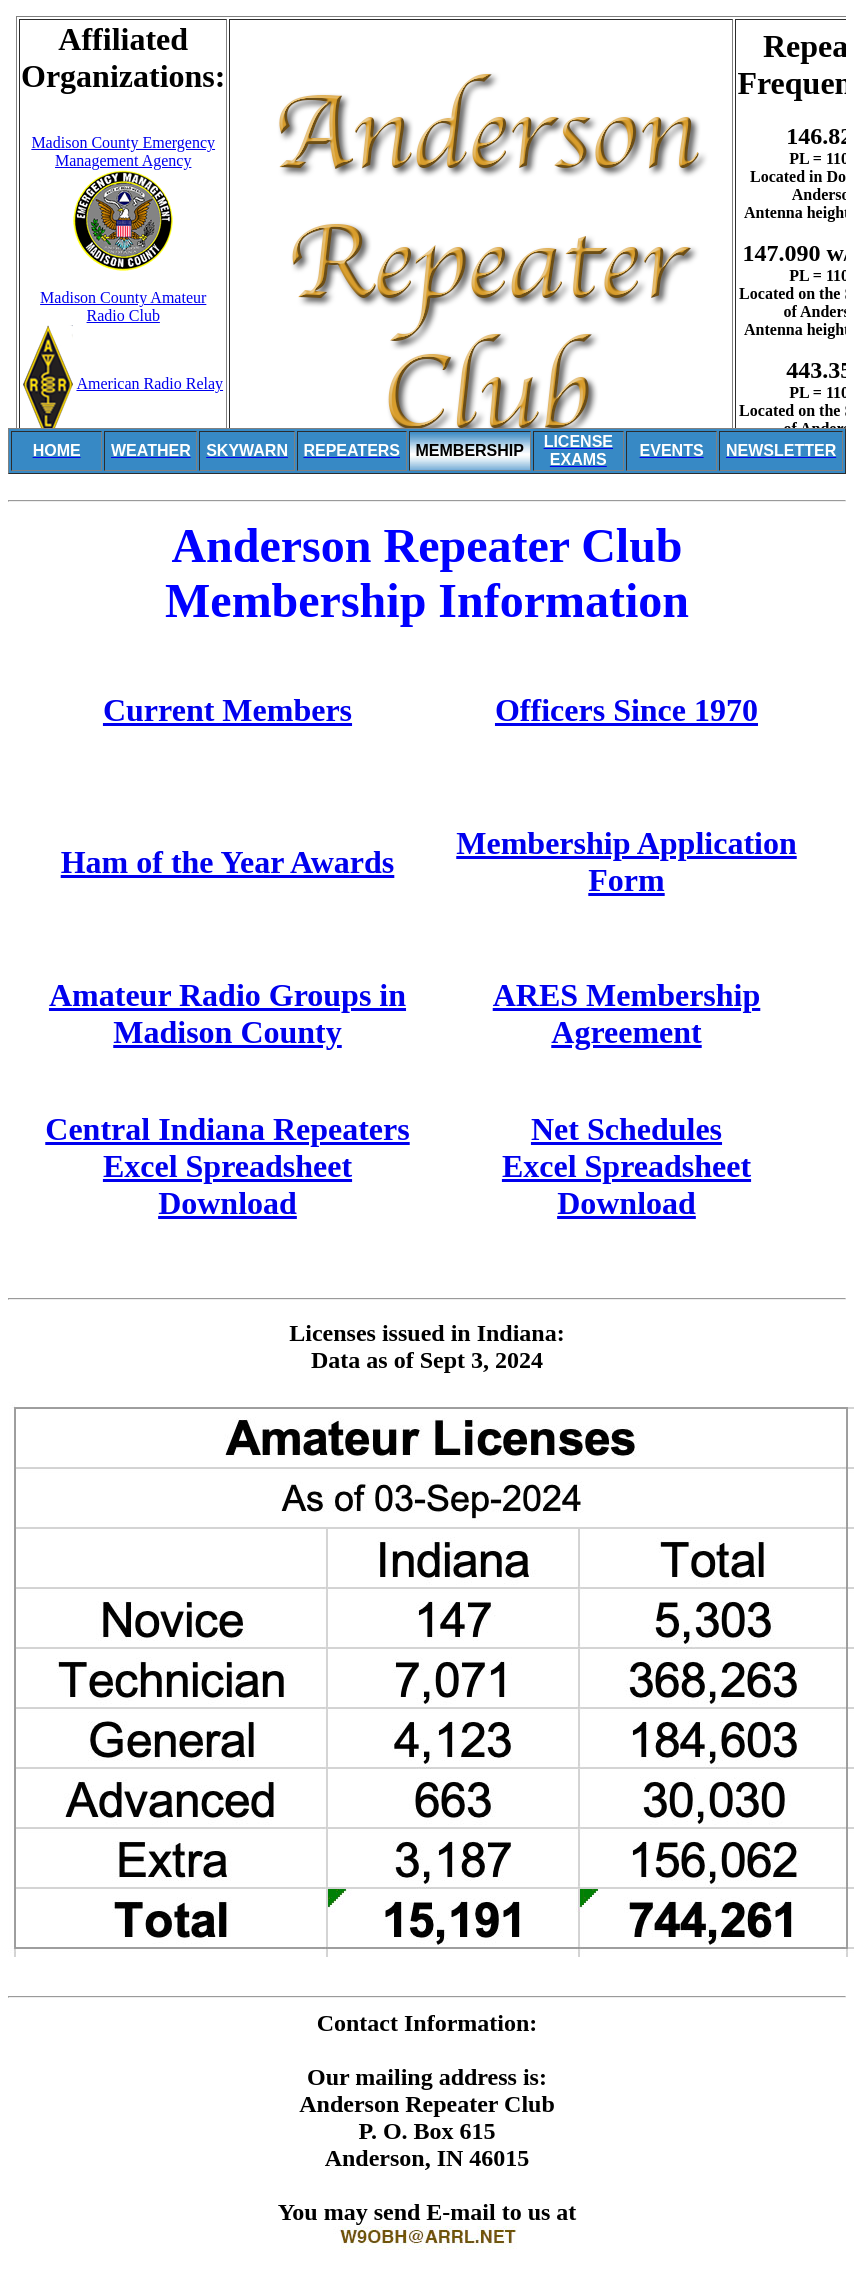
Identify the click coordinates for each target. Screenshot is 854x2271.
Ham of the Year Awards (228, 862)
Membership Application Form (626, 861)
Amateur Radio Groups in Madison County (227, 1013)
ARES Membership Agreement (627, 1013)
